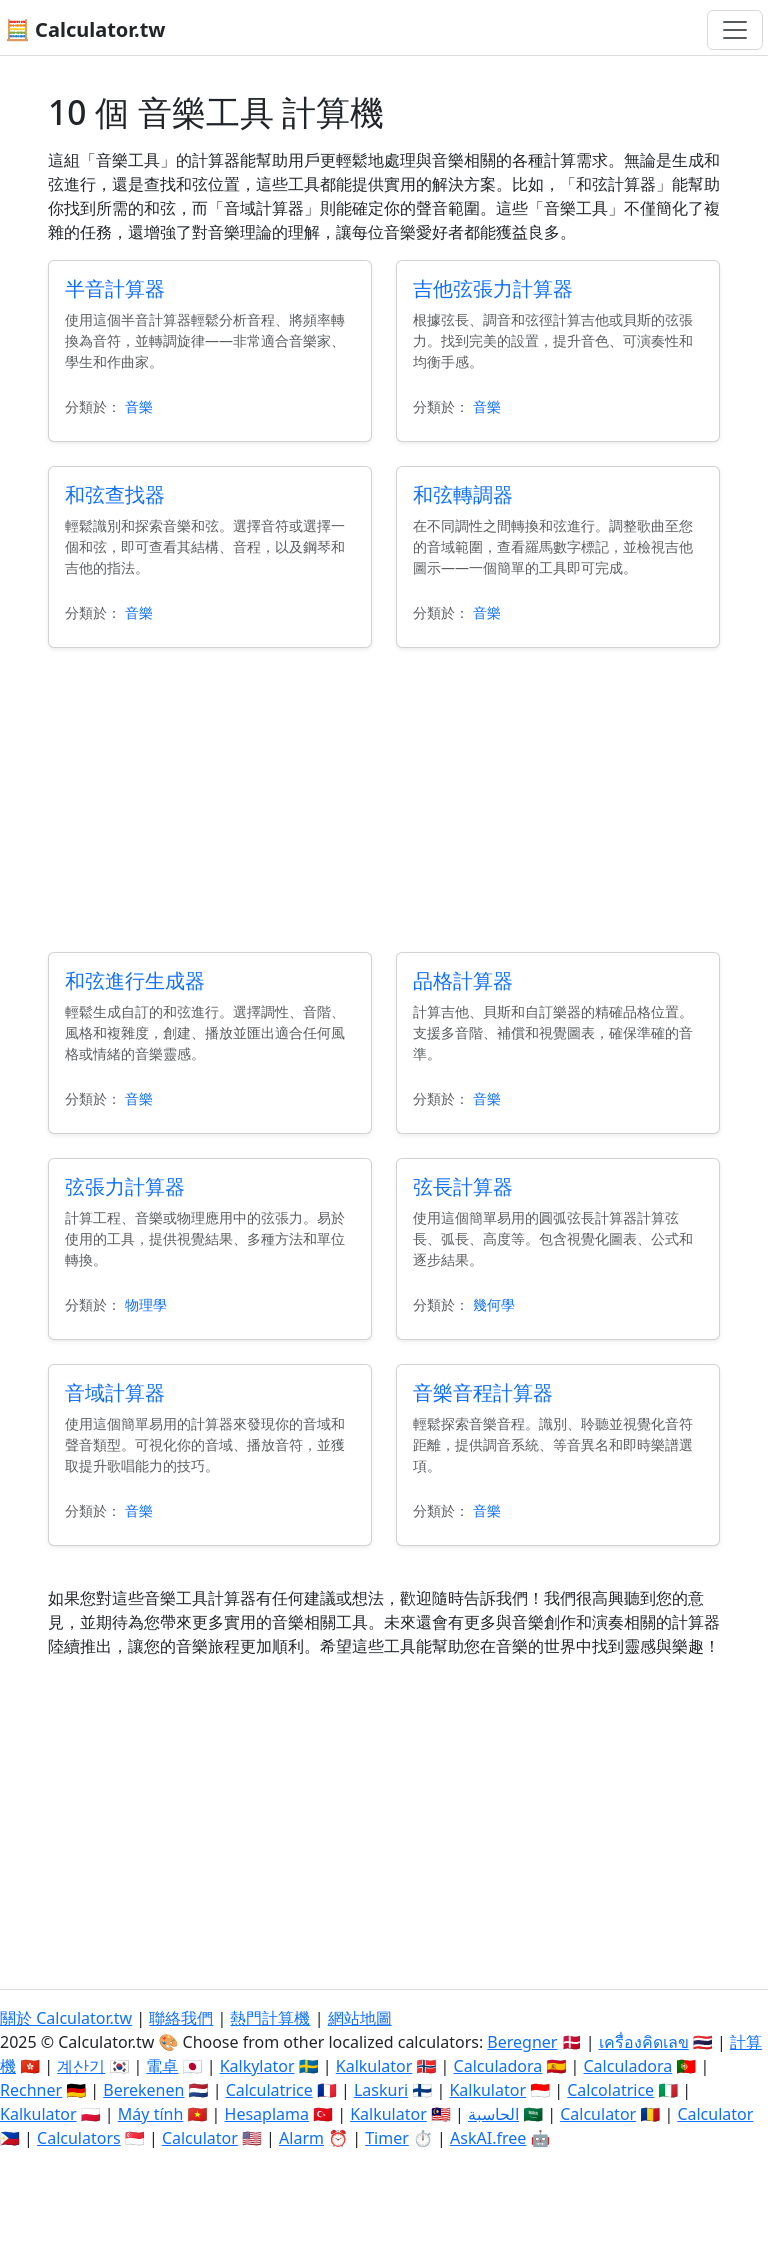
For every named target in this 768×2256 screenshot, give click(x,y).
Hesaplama (267, 2114)
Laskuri (381, 2090)
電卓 (162, 2066)
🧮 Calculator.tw (85, 29)
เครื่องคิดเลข (644, 2042)
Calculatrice (269, 2090)
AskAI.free (488, 2138)
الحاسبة (493, 2114)
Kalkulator (374, 2066)
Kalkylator (257, 2066)
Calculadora (498, 2066)
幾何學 (494, 1304)
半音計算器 (115, 288)
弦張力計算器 (125, 1186)
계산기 (81, 2066)
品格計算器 (463, 980)
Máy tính (151, 2114)
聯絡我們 (181, 2018)
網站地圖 (360, 2018)
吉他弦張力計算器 (493, 288)
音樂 (139, 406)
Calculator (598, 2114)
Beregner (522, 2042)
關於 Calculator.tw (66, 2018)
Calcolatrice (610, 2090)
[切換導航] (735, 30)
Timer (387, 2138)
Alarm (301, 2138)
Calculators (79, 2138)
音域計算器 (115, 1392)
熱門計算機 (270, 2018)
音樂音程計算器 (483, 1392)
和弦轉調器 (463, 494)
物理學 (146, 1304)
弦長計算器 (463, 1186)
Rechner (31, 2090)
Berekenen (143, 2090)
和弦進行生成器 (135, 980)
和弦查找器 (115, 494)
